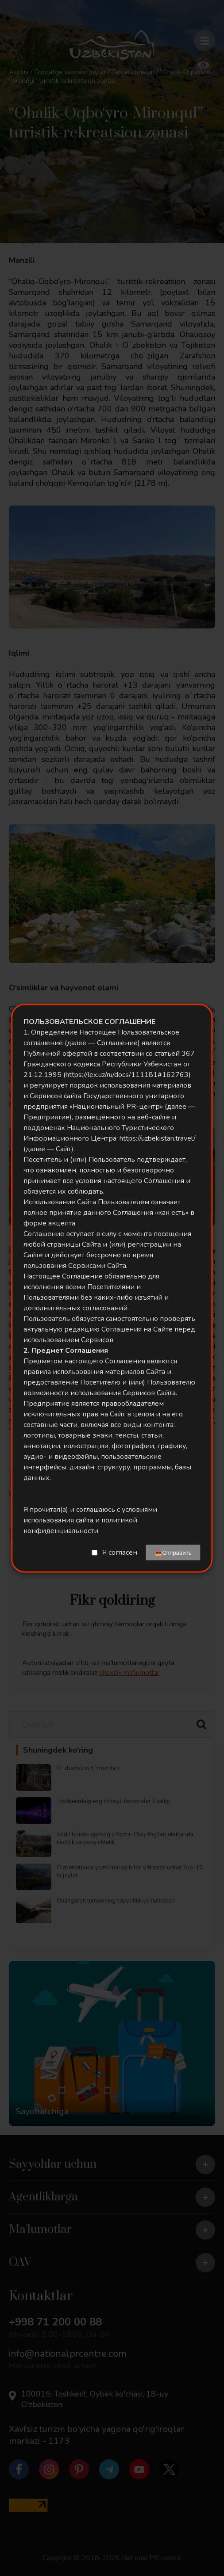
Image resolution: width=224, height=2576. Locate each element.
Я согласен (119, 1552)
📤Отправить (173, 1552)
